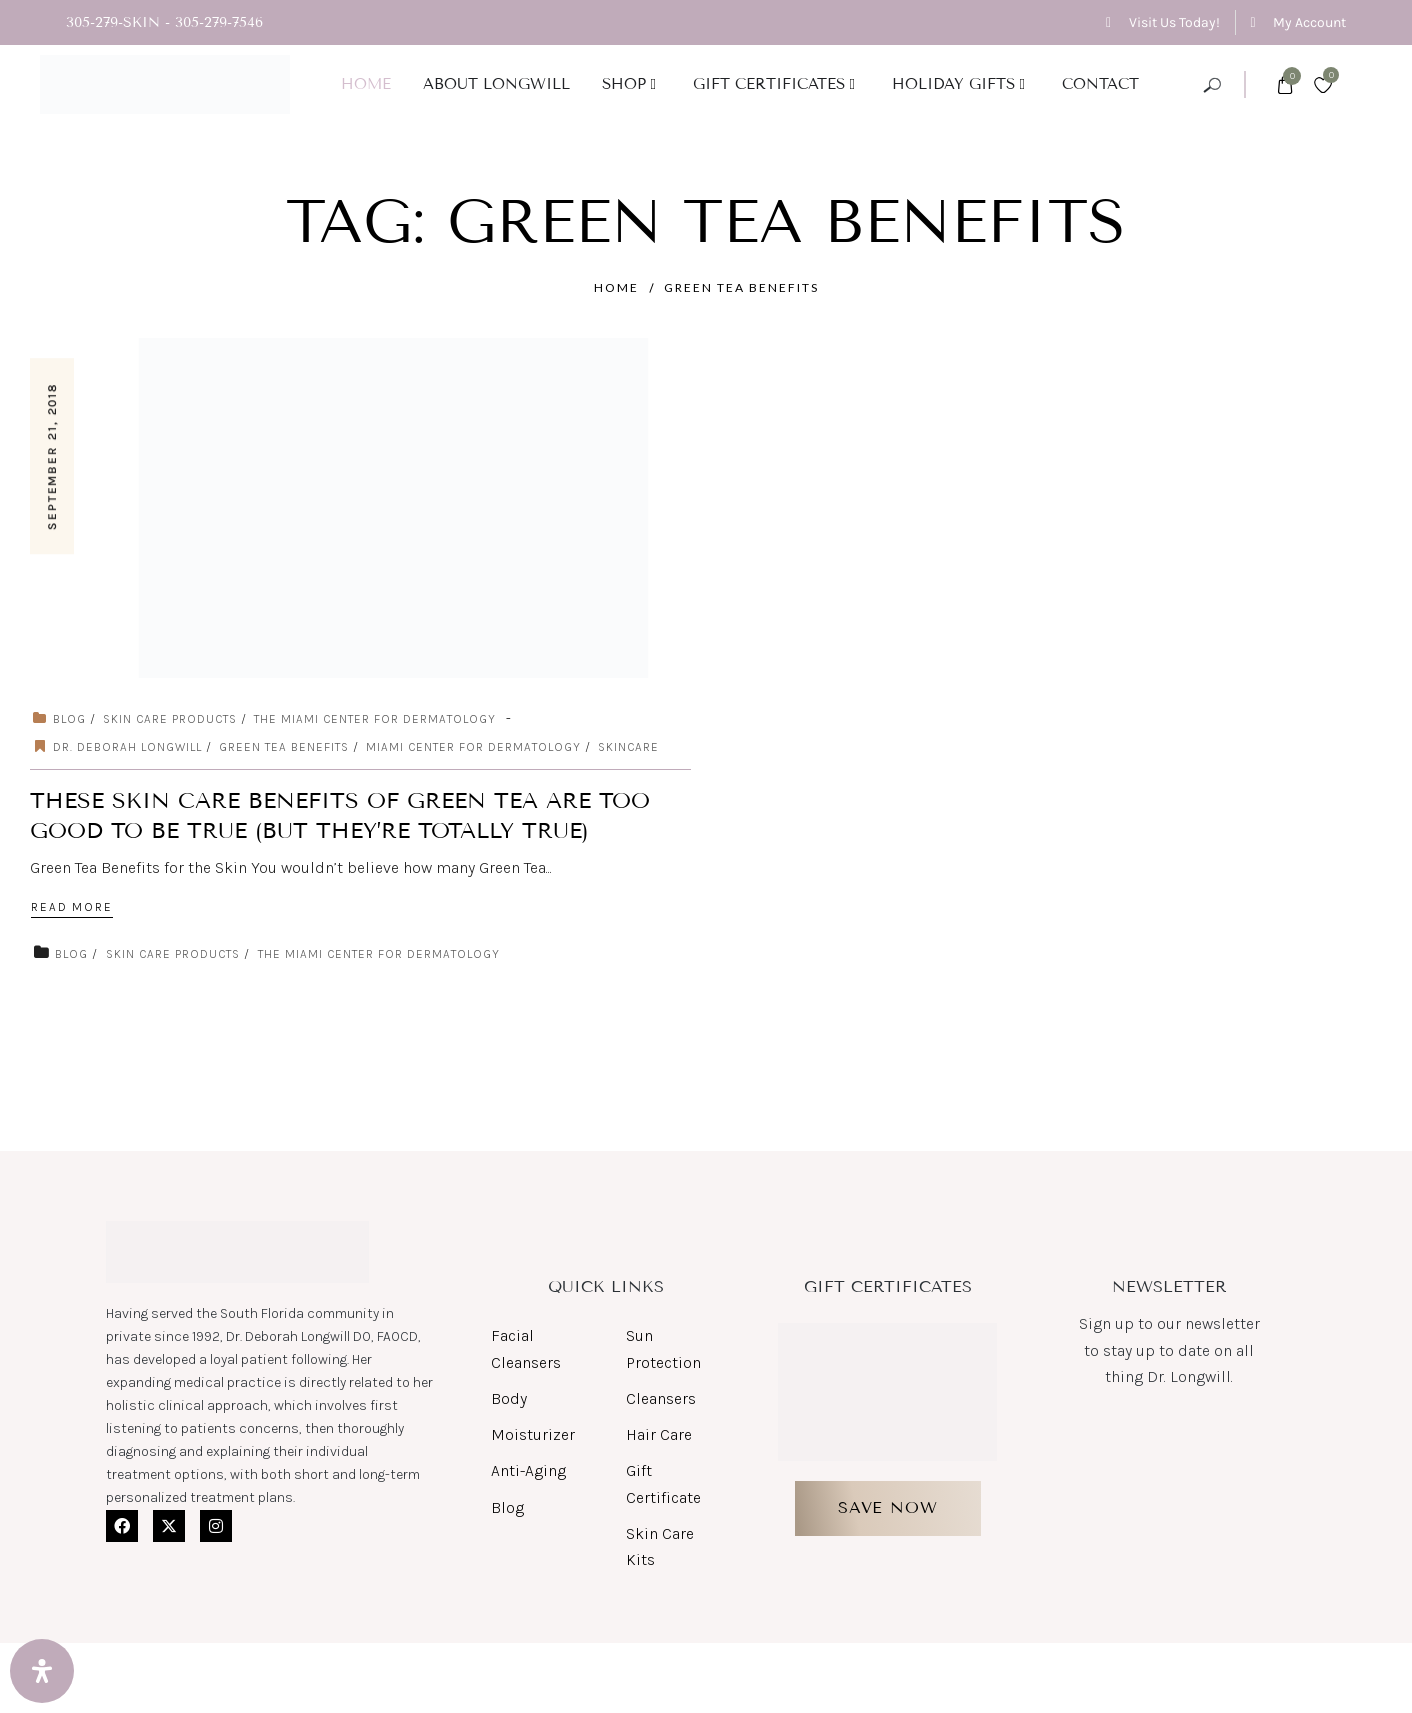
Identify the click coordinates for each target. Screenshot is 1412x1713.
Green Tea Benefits (741, 287)
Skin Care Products (170, 719)
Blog (69, 719)
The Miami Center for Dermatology (375, 719)
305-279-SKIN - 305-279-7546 (164, 22)
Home (616, 287)
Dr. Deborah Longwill (127, 747)
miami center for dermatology (473, 747)
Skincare (628, 747)
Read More (74, 908)
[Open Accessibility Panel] (42, 1671)
